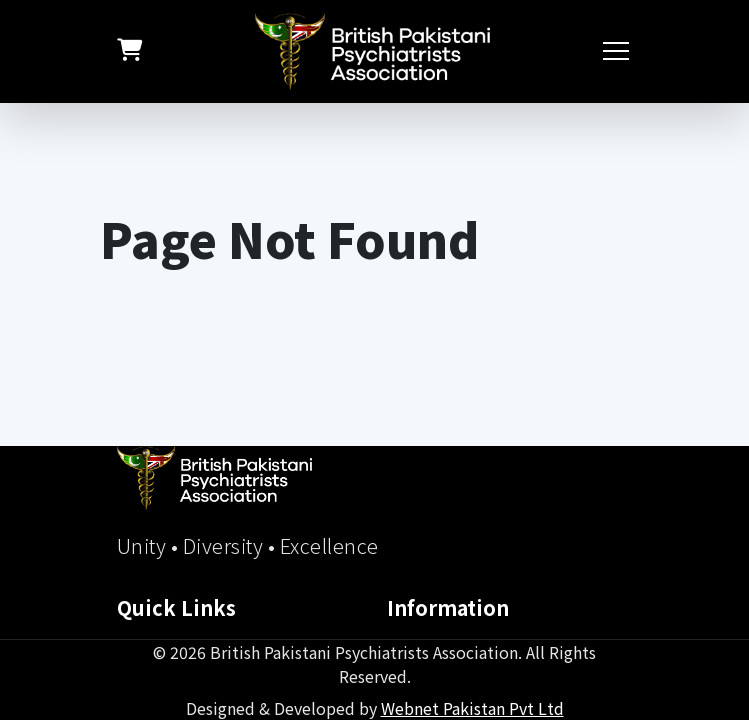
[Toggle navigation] (618, 51)
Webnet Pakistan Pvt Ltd (472, 708)
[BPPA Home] (214, 478)
